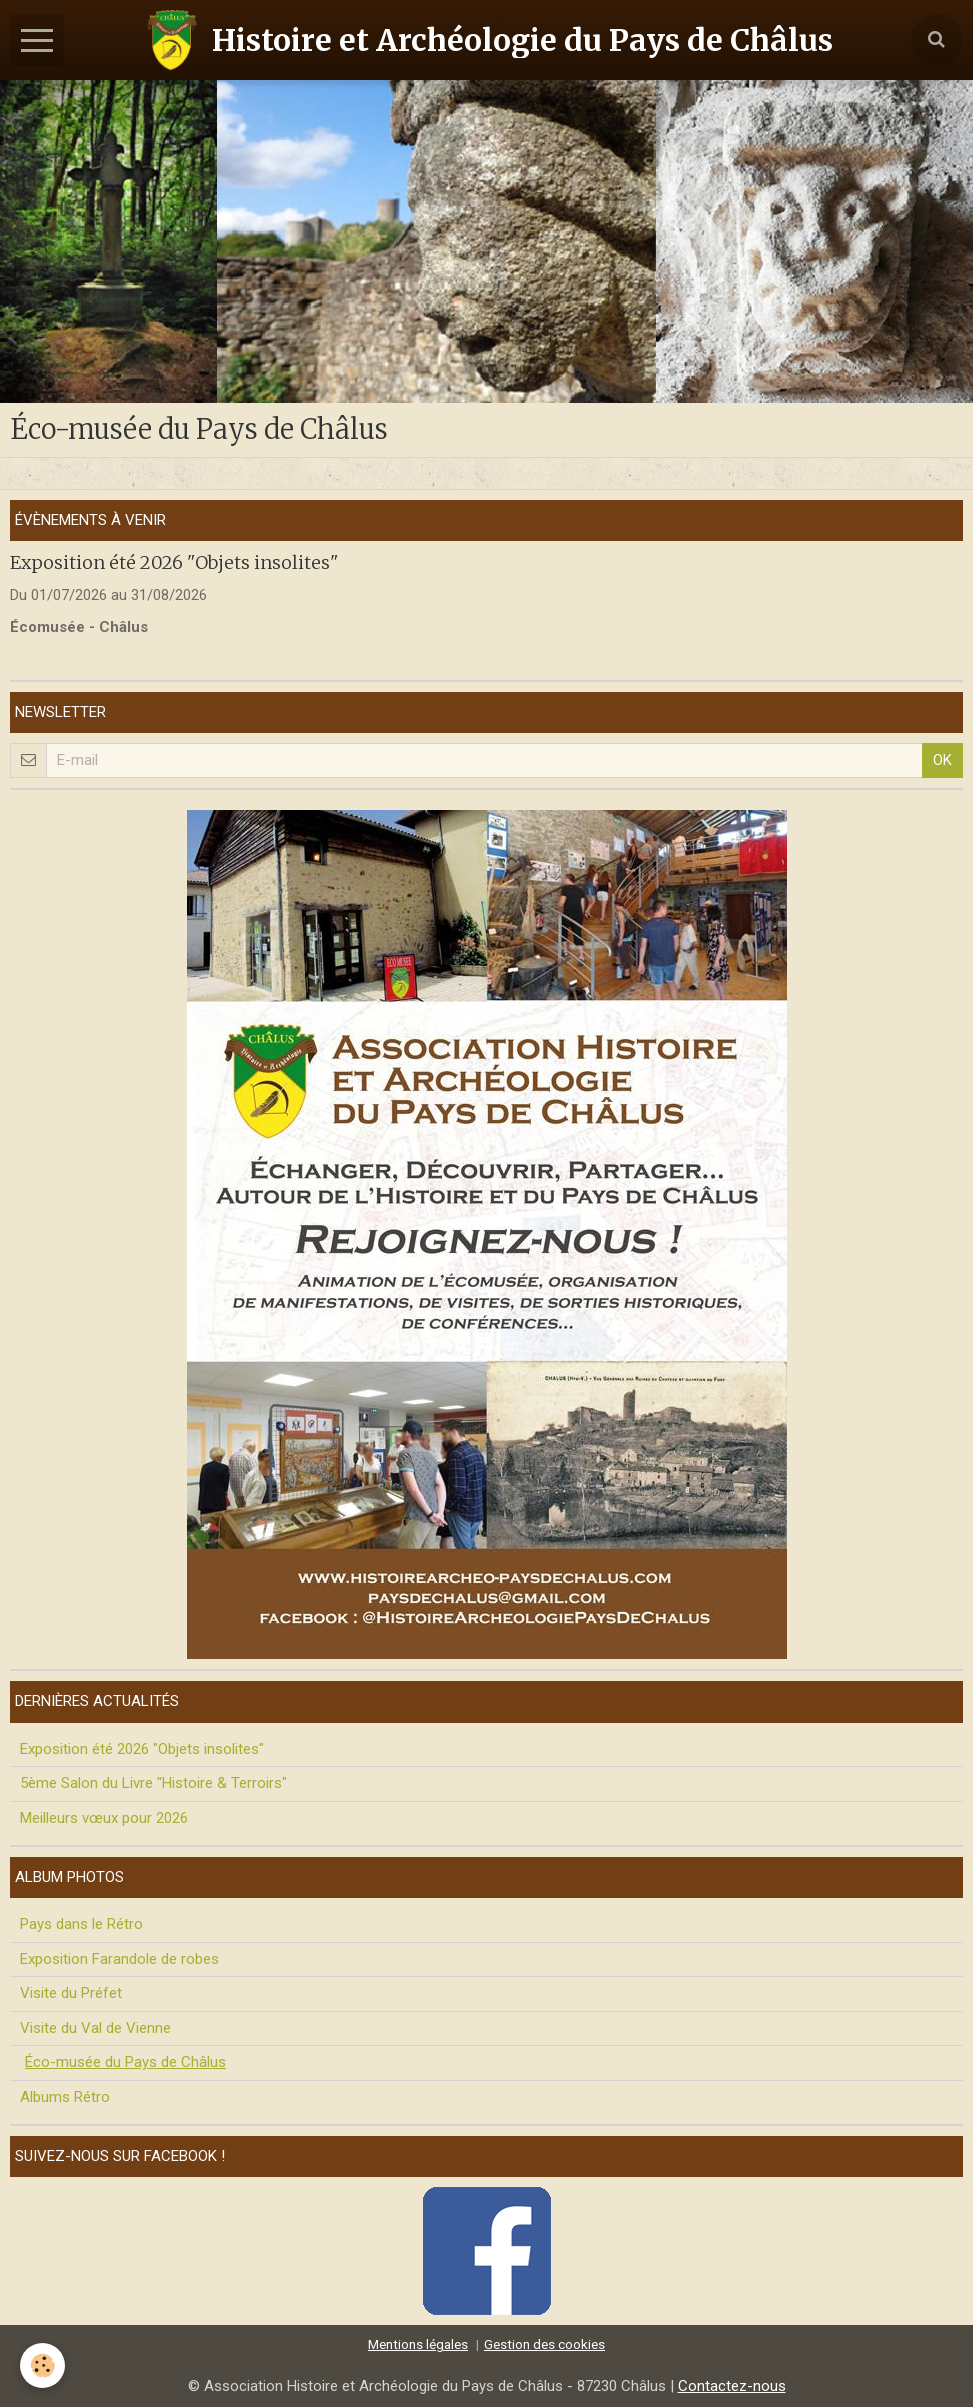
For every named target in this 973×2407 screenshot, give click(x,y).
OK (942, 760)
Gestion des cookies (544, 2344)
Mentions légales (418, 2344)
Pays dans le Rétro (81, 1924)
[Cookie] (42, 2365)
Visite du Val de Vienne (95, 2028)
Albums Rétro (65, 2097)
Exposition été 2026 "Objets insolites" (174, 562)
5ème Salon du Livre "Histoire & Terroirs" (153, 1783)
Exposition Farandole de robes (119, 1959)
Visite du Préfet (71, 1993)
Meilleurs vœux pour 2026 (104, 1818)
